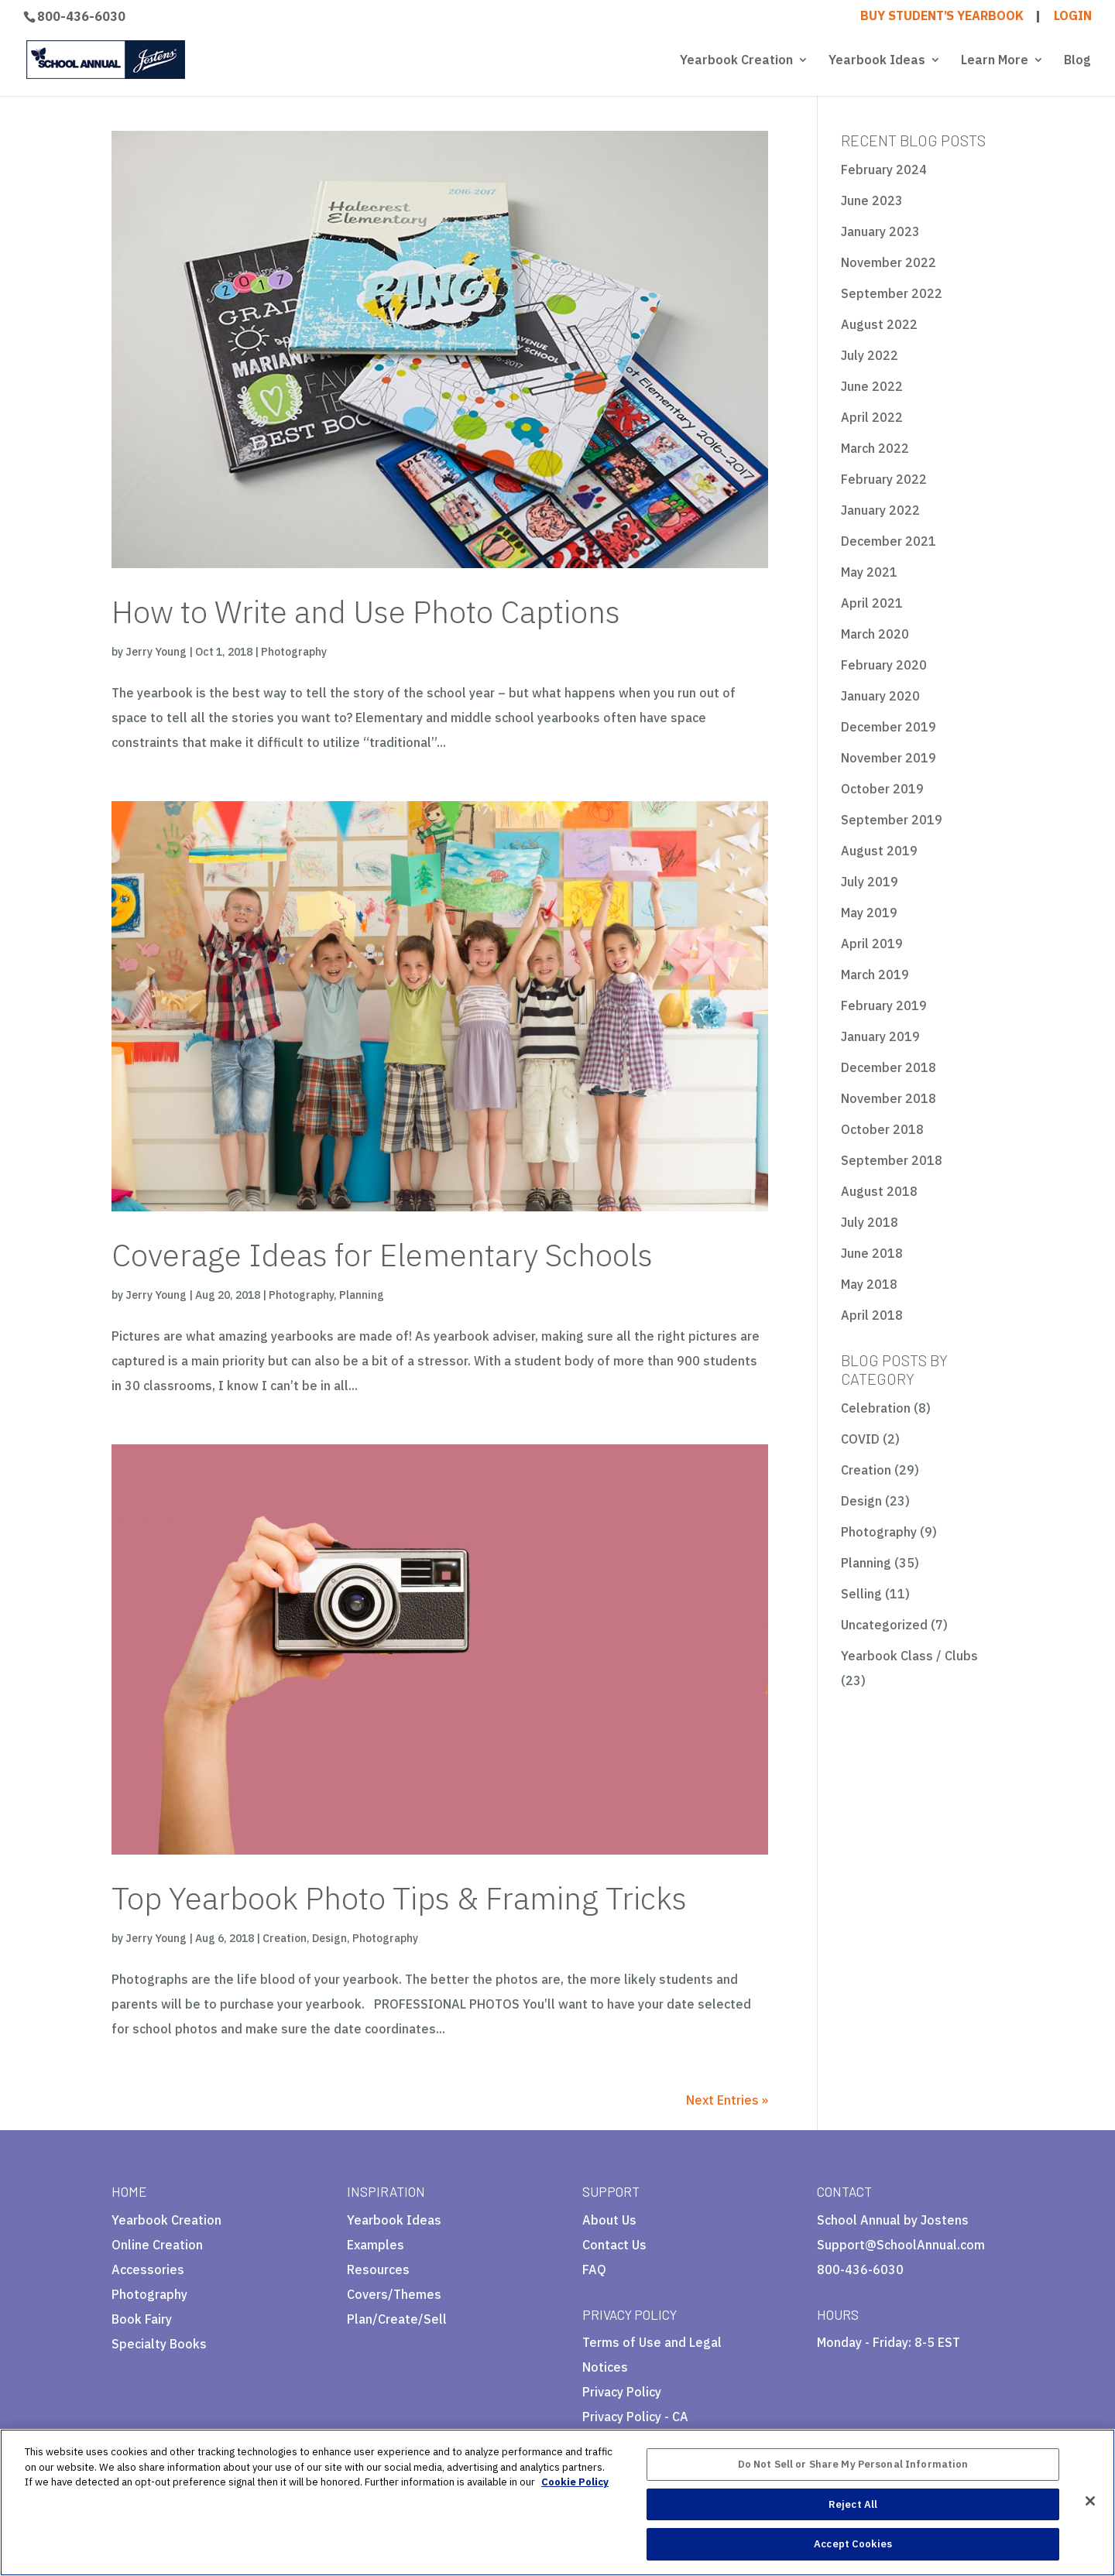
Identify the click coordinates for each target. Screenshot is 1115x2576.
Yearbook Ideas (877, 60)
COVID (860, 1439)
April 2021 (872, 603)
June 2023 (872, 200)
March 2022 (875, 448)
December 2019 (888, 727)
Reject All (853, 2504)
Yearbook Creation (736, 60)
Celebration (876, 1408)
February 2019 (884, 1005)
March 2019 (875, 974)
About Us (609, 2220)
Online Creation (157, 2244)
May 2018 (869, 1284)
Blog (1077, 60)
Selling (861, 1593)
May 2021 (869, 572)
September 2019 (891, 819)
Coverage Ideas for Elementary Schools (382, 1255)
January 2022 (880, 510)
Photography (294, 652)
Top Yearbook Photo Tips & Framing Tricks (399, 1898)
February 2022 (884, 479)
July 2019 (869, 881)
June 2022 (872, 386)
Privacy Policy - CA (635, 2416)
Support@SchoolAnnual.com (901, 2244)
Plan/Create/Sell (397, 2319)
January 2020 (880, 696)
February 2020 (884, 665)
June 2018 (872, 1253)
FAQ (594, 2269)
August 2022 (879, 324)
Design (329, 1938)
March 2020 (875, 634)
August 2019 (879, 850)
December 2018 (888, 1067)
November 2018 (888, 1098)
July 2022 (869, 355)
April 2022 (872, 417)
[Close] (1090, 2501)
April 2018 (872, 1315)
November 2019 (888, 758)
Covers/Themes (394, 2294)
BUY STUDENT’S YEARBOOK (942, 16)
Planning (361, 1295)
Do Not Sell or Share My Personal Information (853, 2464)
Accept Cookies (853, 2543)
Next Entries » (727, 2100)
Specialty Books (159, 2344)
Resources (378, 2269)
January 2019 (880, 1036)
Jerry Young (156, 652)
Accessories (148, 2269)
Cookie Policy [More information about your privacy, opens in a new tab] (575, 2482)
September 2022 (891, 293)
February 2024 (884, 169)
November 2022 (888, 262)
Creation (284, 1938)
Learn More (994, 60)
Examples (375, 2244)
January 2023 (880, 231)
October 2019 (882, 788)
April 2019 (872, 943)
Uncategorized (884, 1624)
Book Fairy (142, 2319)
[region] (557, 2502)
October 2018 (882, 1129)
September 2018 (891, 1160)
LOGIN (1073, 16)
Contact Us (614, 2244)
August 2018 (879, 1191)
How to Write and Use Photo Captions (366, 611)
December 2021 (888, 541)
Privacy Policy (621, 2392)
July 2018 (869, 1222)
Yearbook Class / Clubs (909, 1655)
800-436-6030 (81, 16)
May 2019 (869, 912)
